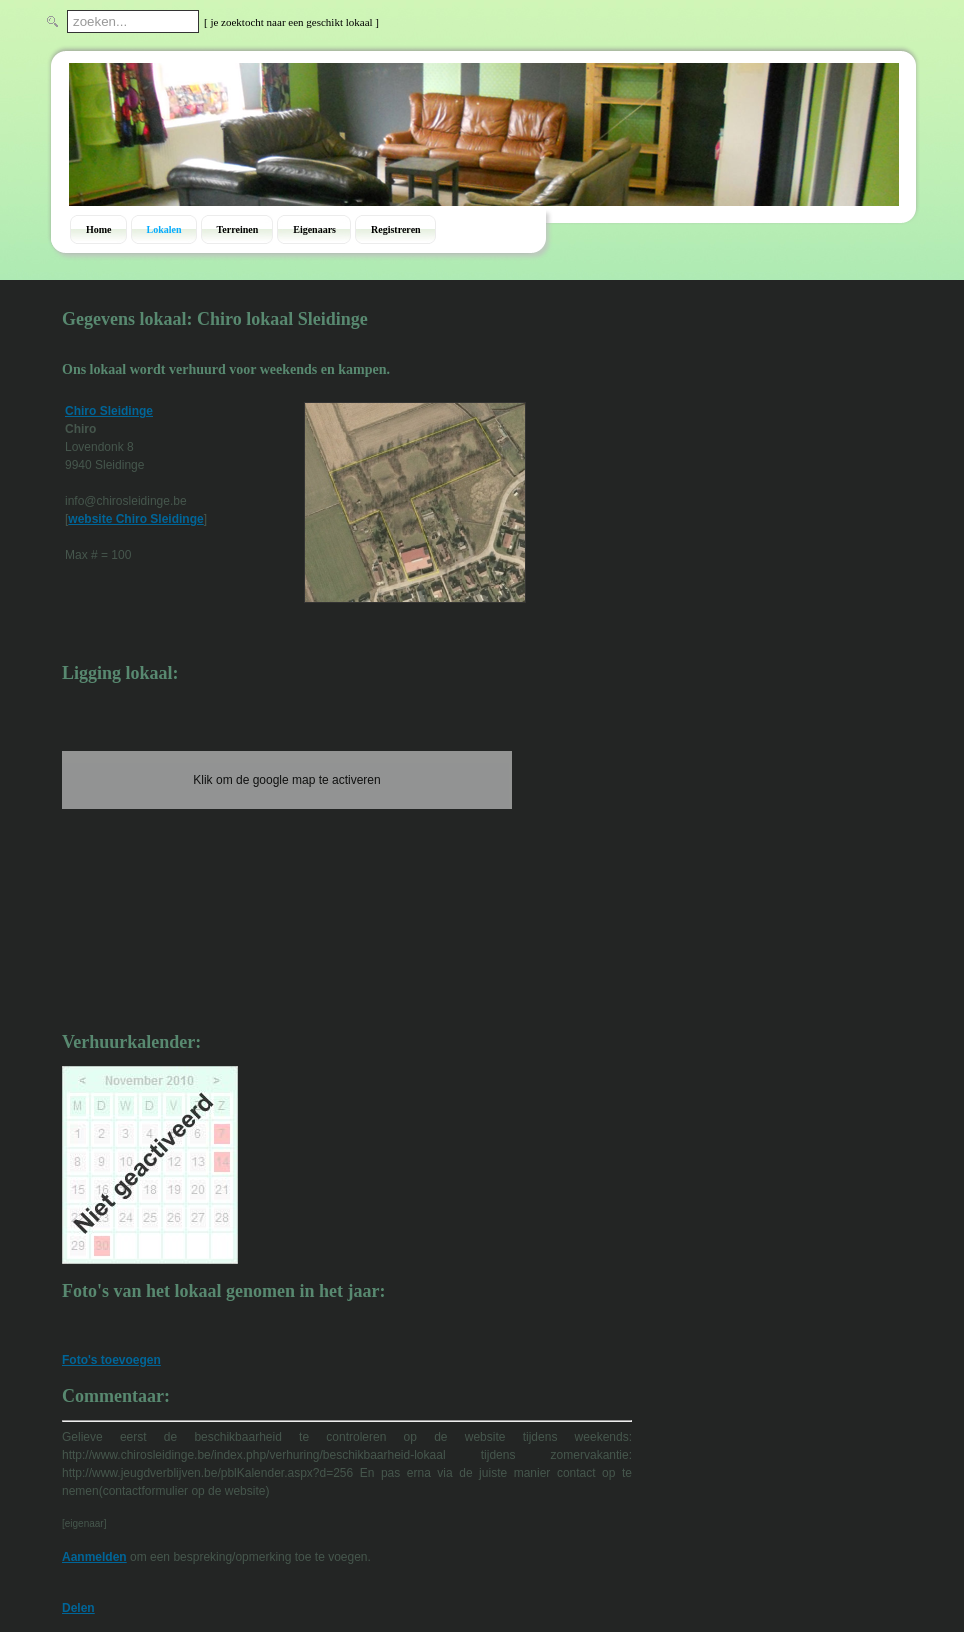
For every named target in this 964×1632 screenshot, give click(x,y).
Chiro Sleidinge (109, 411)
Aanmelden (94, 1557)
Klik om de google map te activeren (286, 780)
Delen (78, 1608)
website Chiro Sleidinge (135, 519)
